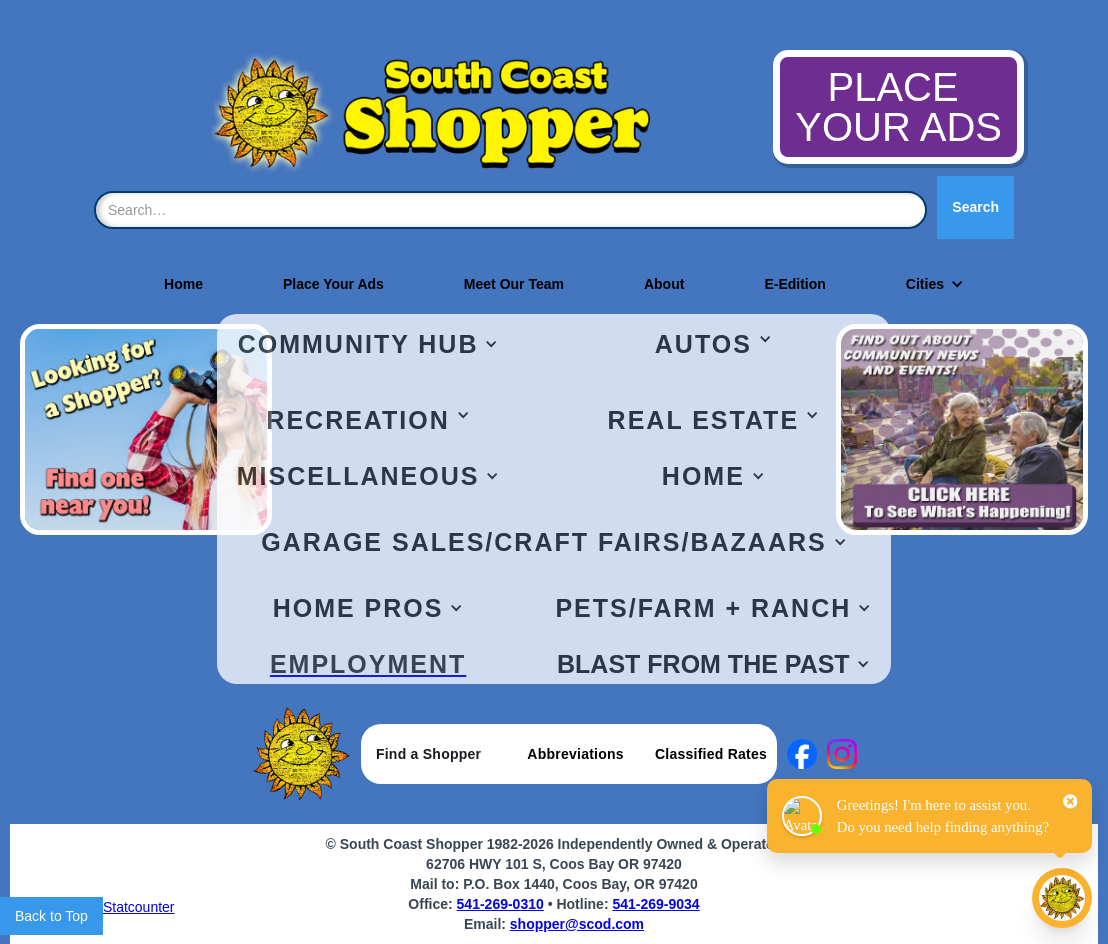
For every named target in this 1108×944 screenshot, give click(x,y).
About (664, 284)
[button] (925, 284)
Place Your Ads (333, 284)
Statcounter (139, 907)
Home (183, 284)
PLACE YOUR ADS (898, 107)
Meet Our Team (514, 284)
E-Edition (794, 284)
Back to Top (51, 916)
